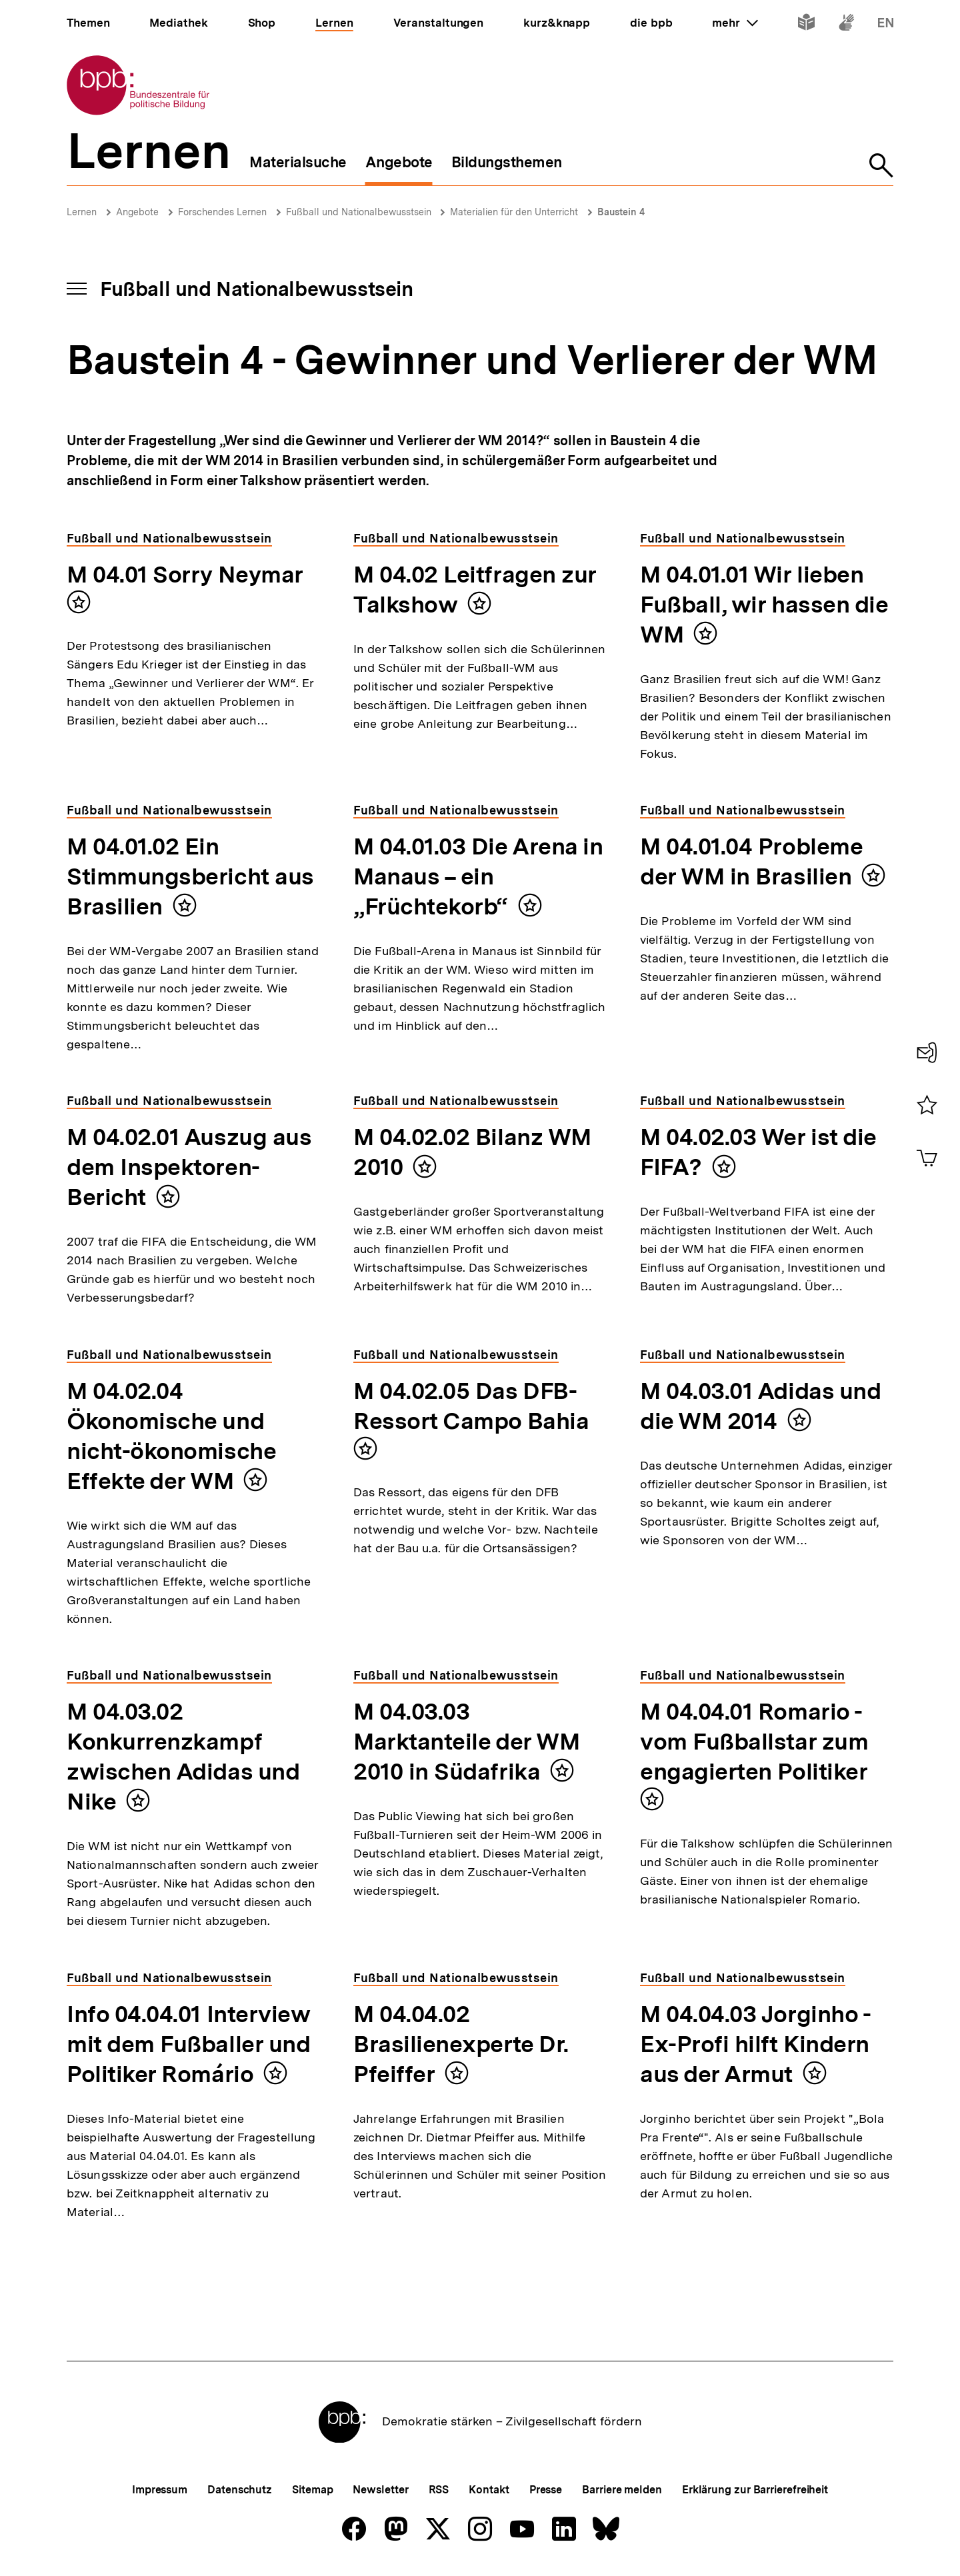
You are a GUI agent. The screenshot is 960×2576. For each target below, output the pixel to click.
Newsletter (380, 2489)
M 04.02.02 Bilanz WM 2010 (472, 1152)
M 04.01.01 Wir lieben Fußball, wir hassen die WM (764, 604)
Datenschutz (239, 2489)
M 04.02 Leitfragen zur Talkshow (475, 590)
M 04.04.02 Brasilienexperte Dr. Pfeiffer (461, 2044)
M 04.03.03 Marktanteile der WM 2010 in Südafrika (466, 1742)
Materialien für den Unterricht (514, 212)
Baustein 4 (621, 212)
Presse (545, 2489)
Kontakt (489, 2489)
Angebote (137, 212)
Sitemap (312, 2489)
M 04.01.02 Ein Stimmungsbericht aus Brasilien (190, 876)
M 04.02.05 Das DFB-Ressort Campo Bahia (471, 1406)
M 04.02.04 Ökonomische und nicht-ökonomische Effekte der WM (171, 1436)
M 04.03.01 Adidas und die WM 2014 (760, 1406)
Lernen (82, 212)
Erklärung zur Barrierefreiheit (755, 2489)
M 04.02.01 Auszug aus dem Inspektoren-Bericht (189, 1167)
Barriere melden (622, 2489)
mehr (734, 22)
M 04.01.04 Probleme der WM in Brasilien (751, 861)
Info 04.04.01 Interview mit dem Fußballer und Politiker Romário (188, 2044)
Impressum (159, 2489)
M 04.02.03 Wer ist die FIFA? (758, 1152)
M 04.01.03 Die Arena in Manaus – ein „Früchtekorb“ (478, 876)
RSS (439, 2489)
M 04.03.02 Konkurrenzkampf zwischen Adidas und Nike (183, 1757)
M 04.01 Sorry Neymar (185, 575)
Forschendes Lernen (222, 212)
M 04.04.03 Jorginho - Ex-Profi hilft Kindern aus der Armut (755, 2044)
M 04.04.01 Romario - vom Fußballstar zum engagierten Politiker (754, 1742)
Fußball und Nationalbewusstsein (360, 212)
